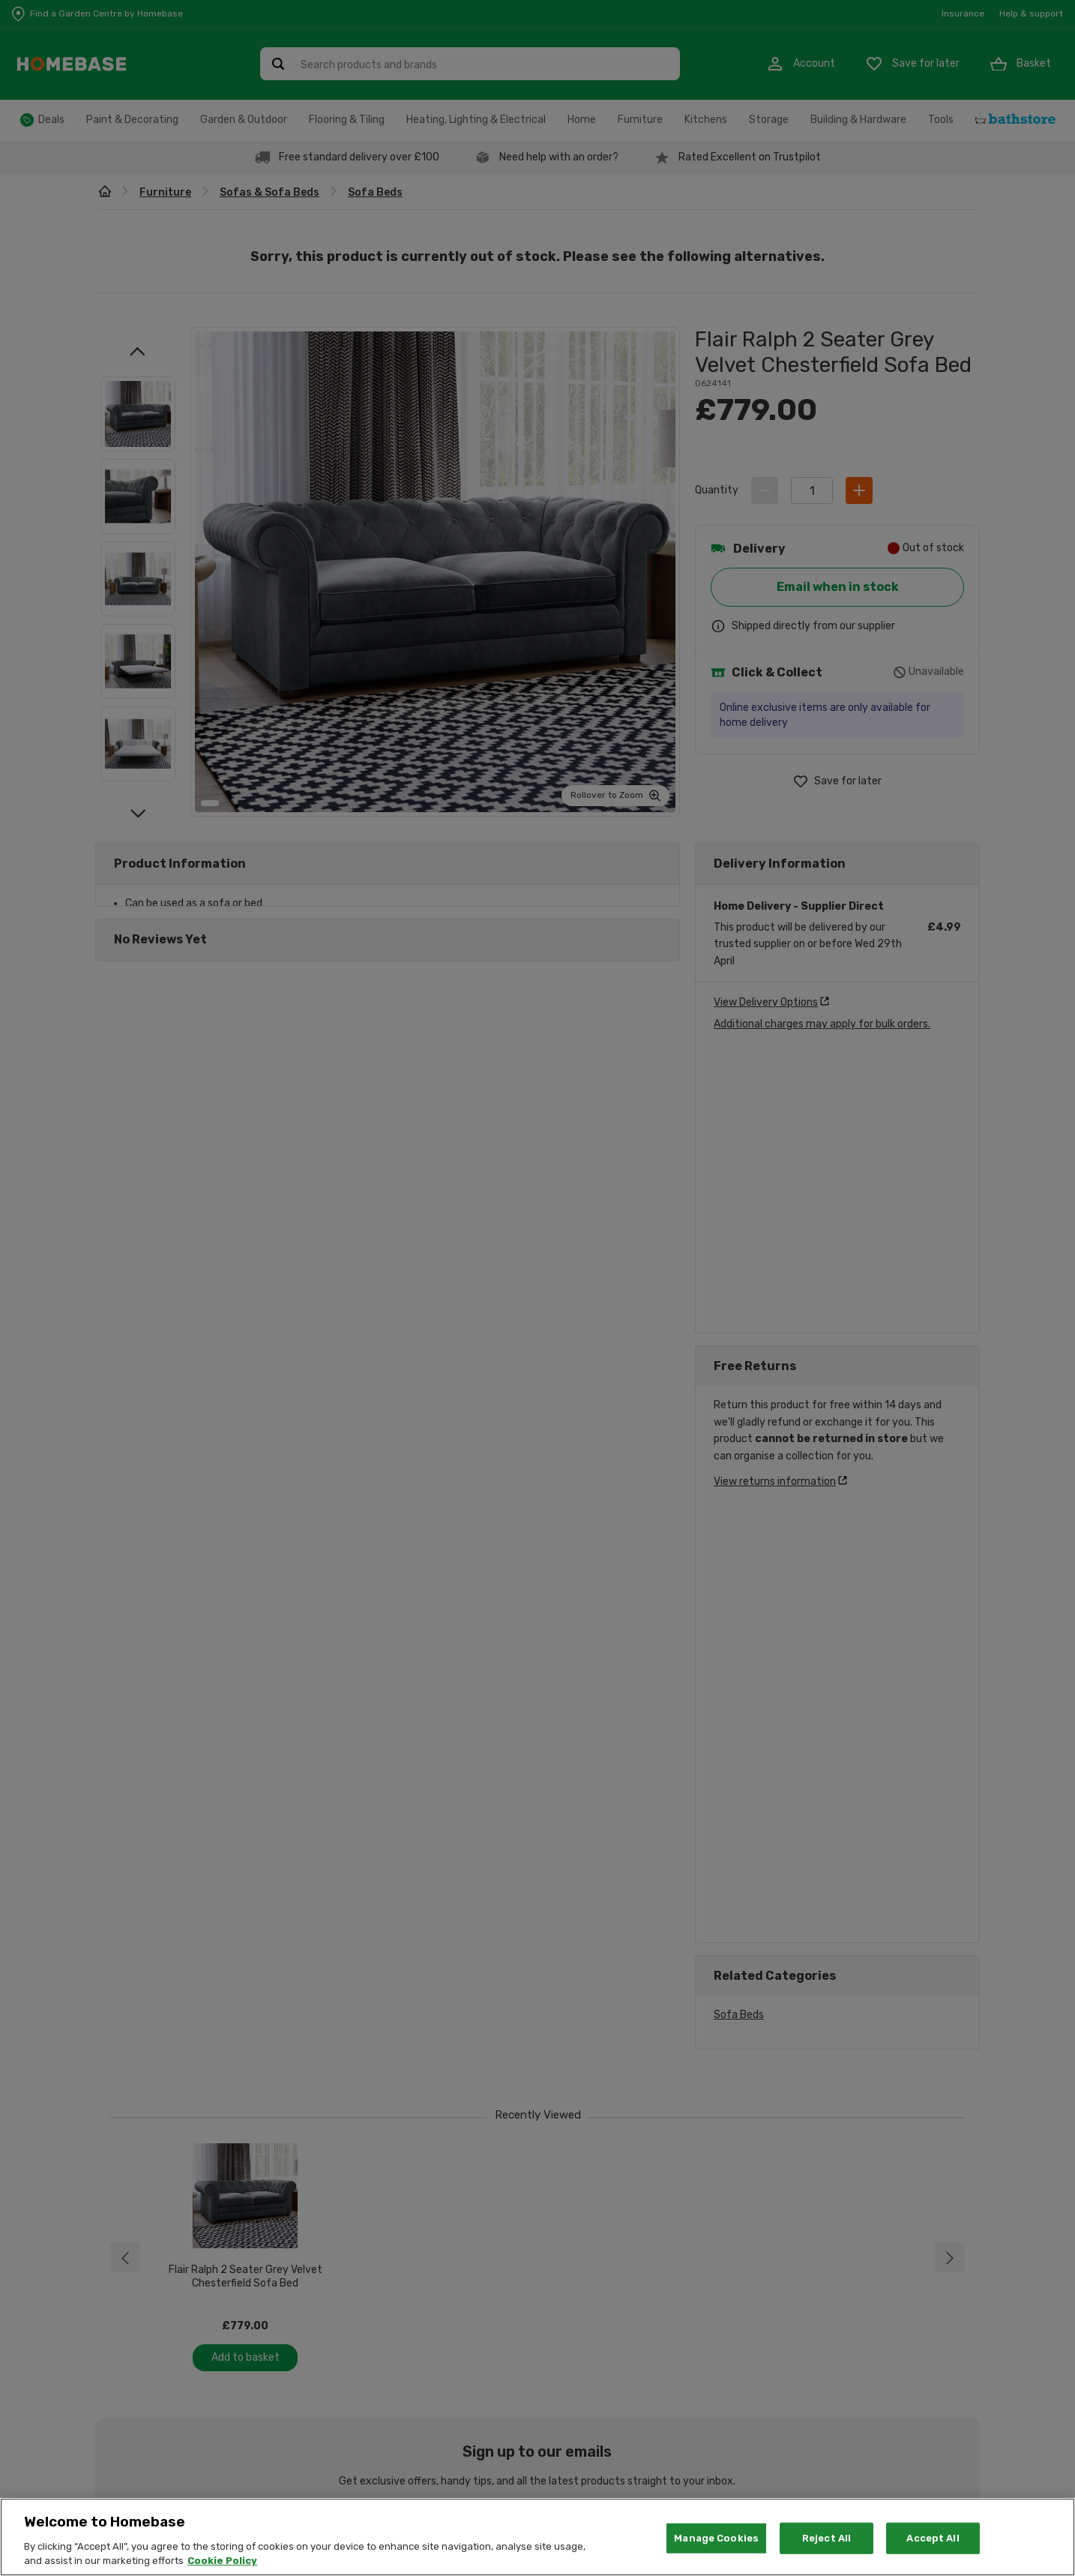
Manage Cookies (716, 2538)
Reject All (826, 2538)
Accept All (932, 2538)
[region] (537, 2537)
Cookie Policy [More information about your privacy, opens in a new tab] (222, 2560)
